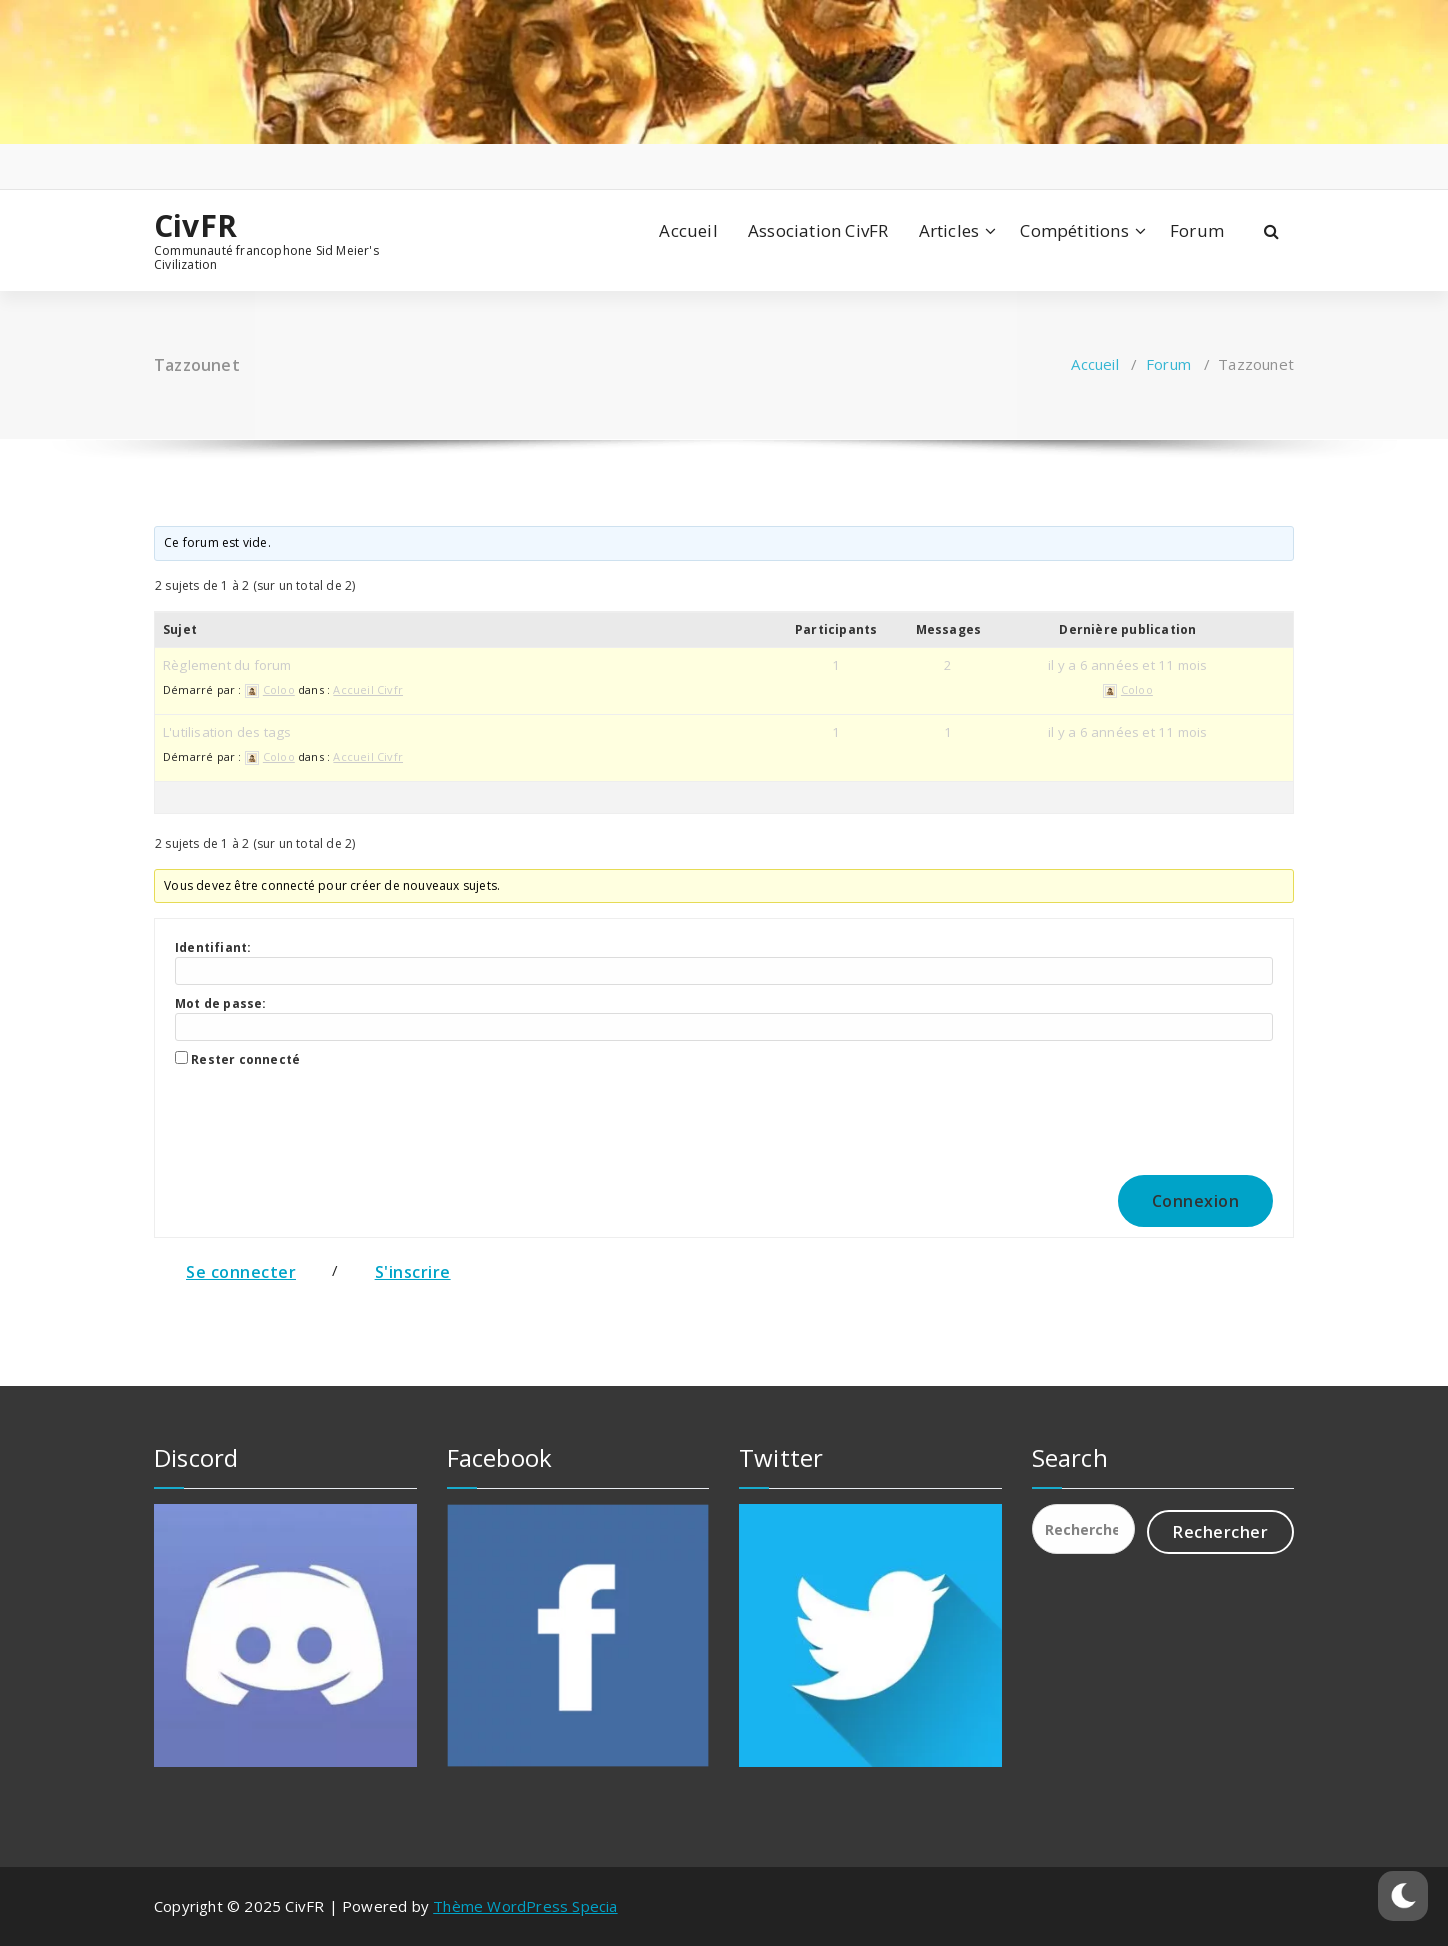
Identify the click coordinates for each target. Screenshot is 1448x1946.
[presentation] (311, 1116)
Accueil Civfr (368, 689)
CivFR (195, 226)
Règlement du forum (227, 665)
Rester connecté (245, 1059)
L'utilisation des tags (227, 732)
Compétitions (1074, 230)
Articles (949, 230)
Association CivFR (818, 230)
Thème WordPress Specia (525, 1906)
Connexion (1196, 1201)
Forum (1197, 230)
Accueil (688, 230)
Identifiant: (213, 947)
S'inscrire (413, 1272)
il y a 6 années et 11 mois (1127, 665)
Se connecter (241, 1272)
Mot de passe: (221, 1003)
